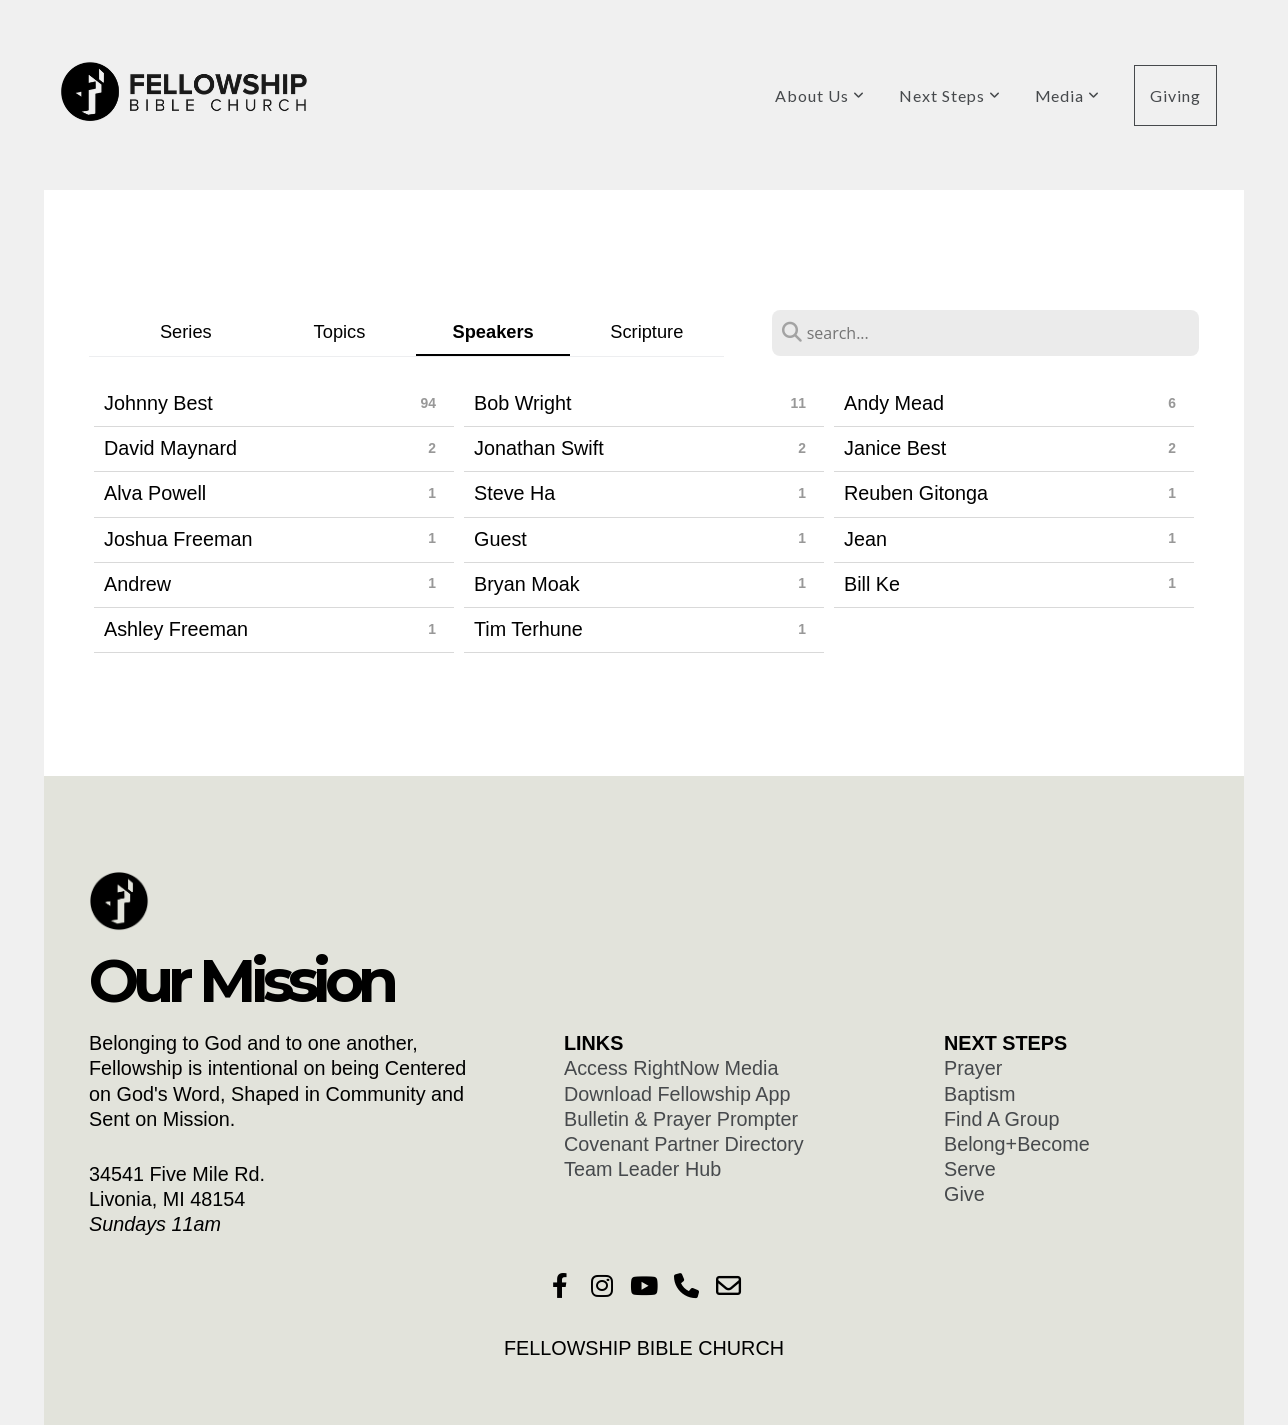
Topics (340, 331)
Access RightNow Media (674, 1068)
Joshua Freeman (178, 539)
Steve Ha (514, 493)
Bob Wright (523, 403)
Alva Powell (155, 493)
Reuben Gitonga (916, 493)
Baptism (979, 1094)
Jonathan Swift (539, 448)
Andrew (137, 584)
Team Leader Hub (642, 1169)
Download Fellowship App (680, 1094)
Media (1068, 95)
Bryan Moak (527, 584)
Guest (500, 539)
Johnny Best (158, 403)
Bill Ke (872, 584)
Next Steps (950, 95)
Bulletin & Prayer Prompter (681, 1119)
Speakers (493, 331)
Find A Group (1007, 1119)
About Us (820, 95)
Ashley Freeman (176, 629)
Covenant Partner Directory (686, 1144)
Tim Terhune (528, 629)
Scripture (646, 331)
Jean (865, 539)
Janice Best (895, 448)
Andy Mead (894, 403)
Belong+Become (1017, 1144)
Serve (970, 1169)
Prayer (976, 1068)
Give (964, 1194)
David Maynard (170, 448)
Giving (1175, 95)
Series (186, 331)
